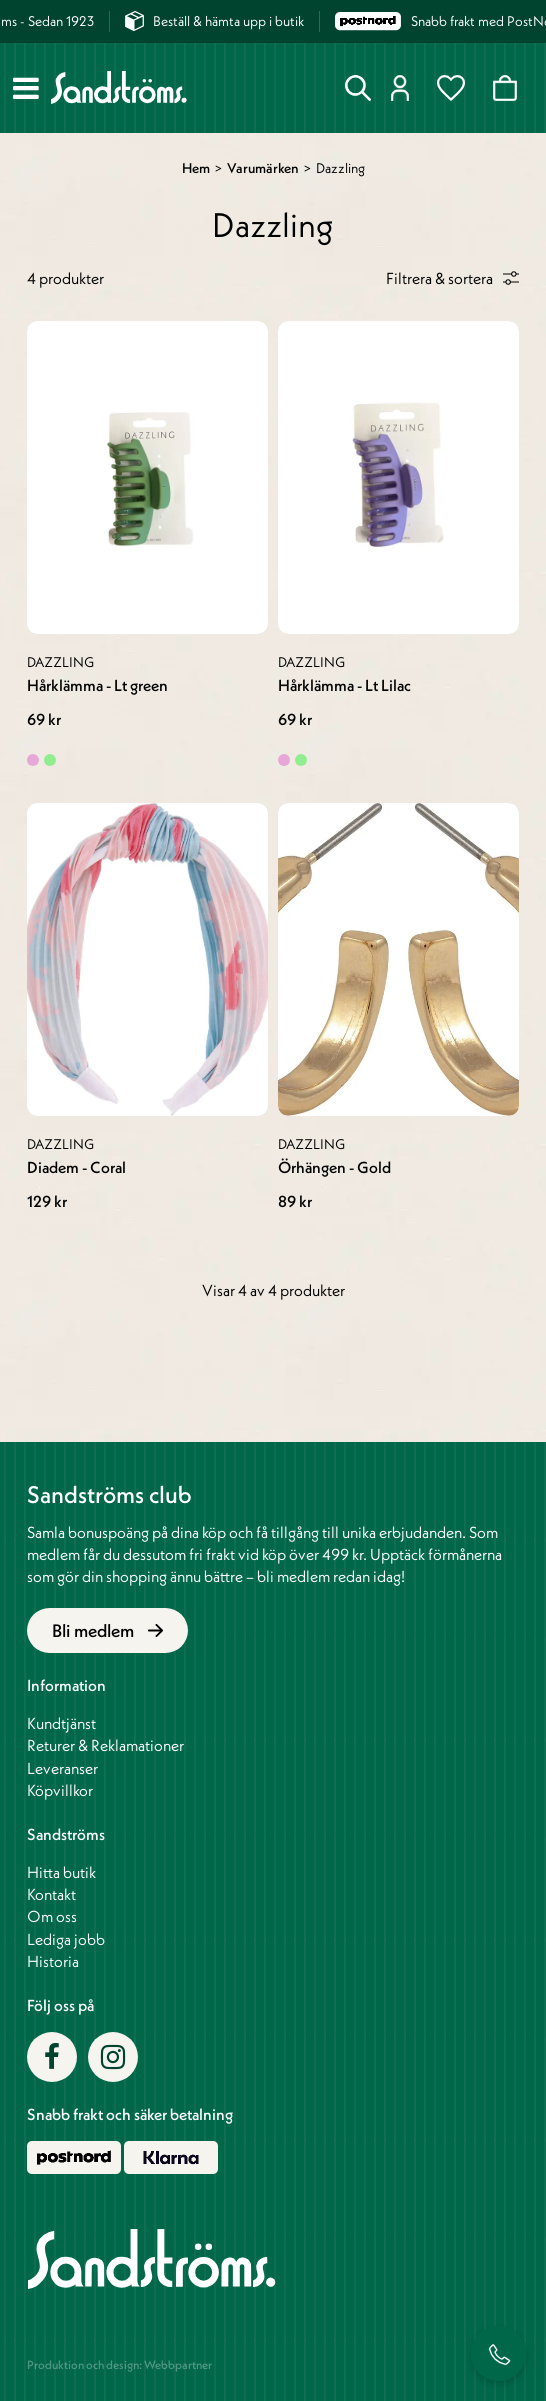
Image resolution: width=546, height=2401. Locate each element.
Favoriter (451, 88)
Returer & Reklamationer (105, 1745)
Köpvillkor (60, 1790)
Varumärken (263, 168)
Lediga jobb (66, 1939)
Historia (53, 1961)
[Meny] (26, 88)
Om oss (52, 1916)
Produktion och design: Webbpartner (119, 2364)
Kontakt (51, 1894)
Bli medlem (107, 1630)
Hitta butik (61, 1872)
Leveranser (62, 1768)
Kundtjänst (61, 1723)
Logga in (400, 88)
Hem (196, 168)
